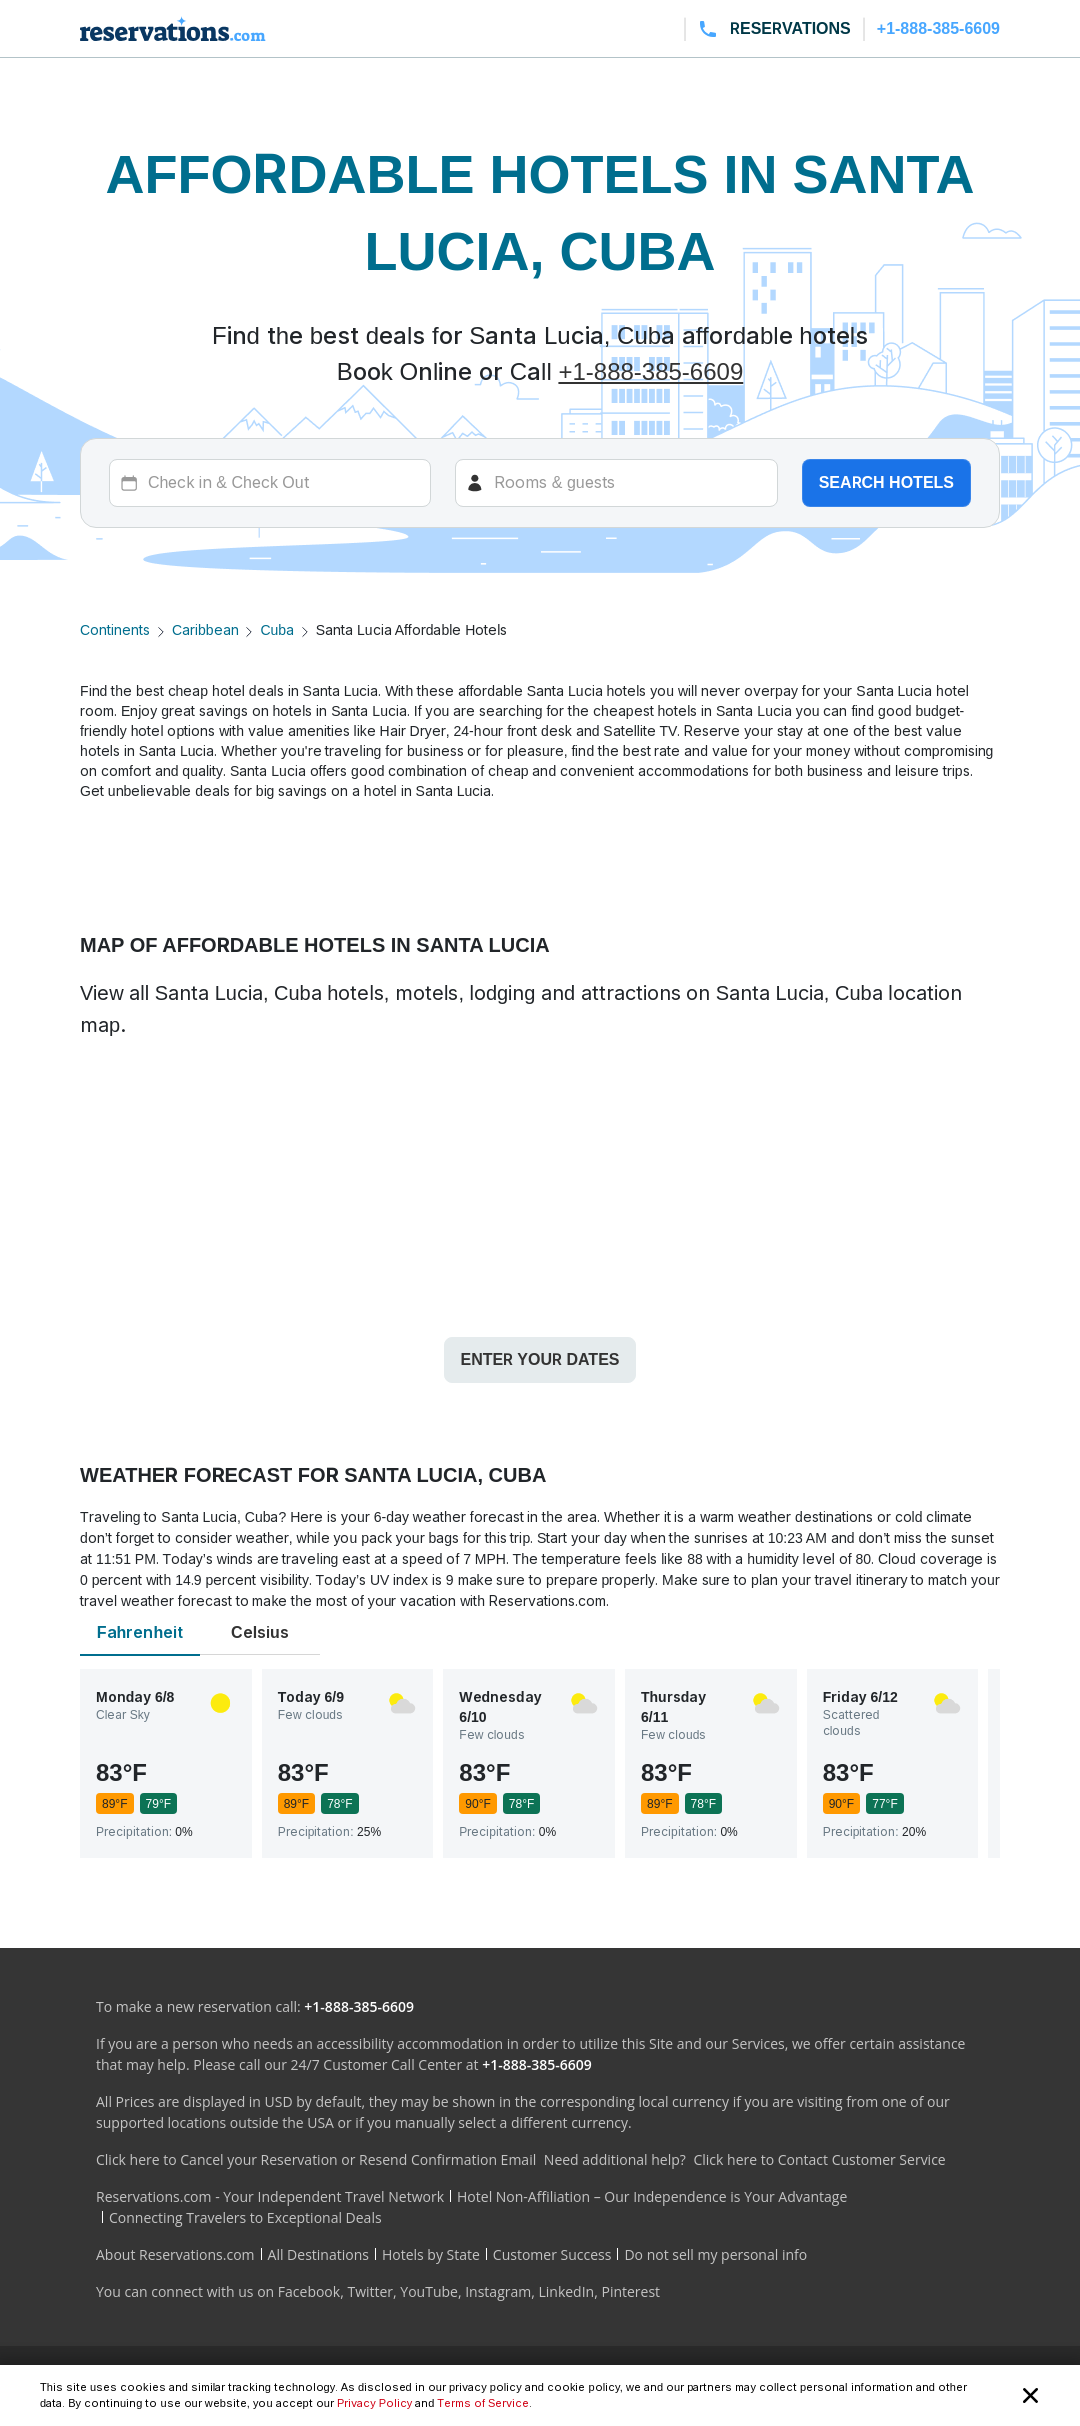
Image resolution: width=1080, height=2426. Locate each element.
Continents (115, 630)
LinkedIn (566, 2291)
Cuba (277, 630)
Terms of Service (483, 2403)
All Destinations (318, 2254)
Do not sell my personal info (715, 2254)
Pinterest (630, 2291)
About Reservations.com (175, 2254)
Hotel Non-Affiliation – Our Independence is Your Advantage (652, 2196)
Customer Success (552, 2254)
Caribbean (205, 630)
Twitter (370, 2291)
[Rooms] (616, 483)
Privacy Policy (374, 2403)
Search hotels (886, 482)
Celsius (260, 1632)
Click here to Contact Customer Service (819, 2159)
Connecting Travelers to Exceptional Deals (245, 2217)
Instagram (498, 2291)
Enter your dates (540, 1359)
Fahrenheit (140, 1632)
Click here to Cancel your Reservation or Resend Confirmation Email (316, 2159)
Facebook (309, 2291)
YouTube (429, 2291)
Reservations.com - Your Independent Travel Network (270, 2196)
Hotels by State (431, 2254)
